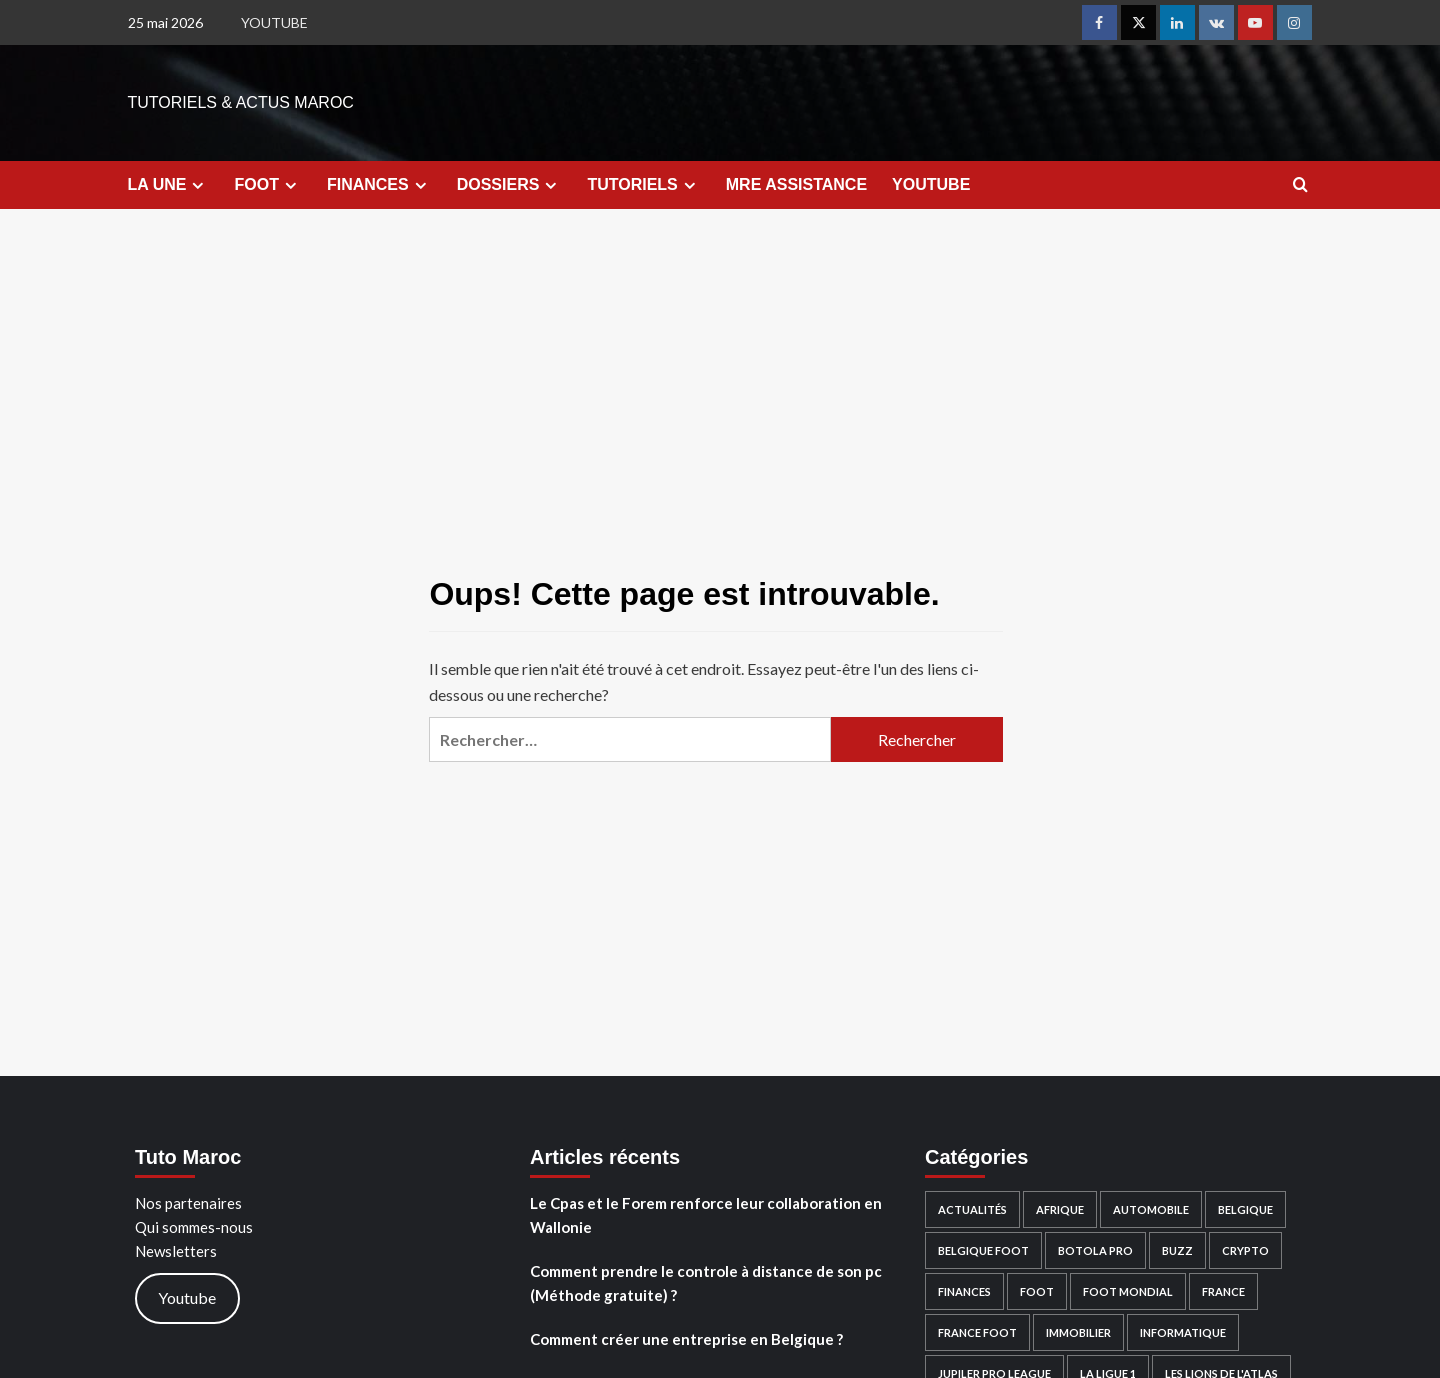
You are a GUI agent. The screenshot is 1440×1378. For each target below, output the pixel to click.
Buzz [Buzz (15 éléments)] (1177, 1250)
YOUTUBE (274, 22)
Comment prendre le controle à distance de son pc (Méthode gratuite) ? (706, 1283)
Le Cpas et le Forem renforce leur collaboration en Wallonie (706, 1215)
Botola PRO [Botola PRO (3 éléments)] (1095, 1250)
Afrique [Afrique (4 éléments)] (1060, 1209)
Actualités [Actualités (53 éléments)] (972, 1209)
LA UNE (169, 185)
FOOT (267, 185)
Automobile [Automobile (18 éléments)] (1151, 1209)
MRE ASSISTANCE (796, 184)
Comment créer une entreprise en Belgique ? (686, 1339)
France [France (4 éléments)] (1223, 1291)
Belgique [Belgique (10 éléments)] (1245, 1209)
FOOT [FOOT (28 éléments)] (1037, 1291)
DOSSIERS (510, 185)
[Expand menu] (197, 185)
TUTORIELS (643, 185)
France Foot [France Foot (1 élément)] (977, 1332)
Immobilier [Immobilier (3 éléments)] (1078, 1332)
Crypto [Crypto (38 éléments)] (1245, 1250)
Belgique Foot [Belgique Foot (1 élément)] (983, 1250)
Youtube (187, 1297)
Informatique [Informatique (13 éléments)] (1183, 1332)
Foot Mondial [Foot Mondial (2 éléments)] (1128, 1291)
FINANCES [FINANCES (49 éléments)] (964, 1291)
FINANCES (379, 185)
